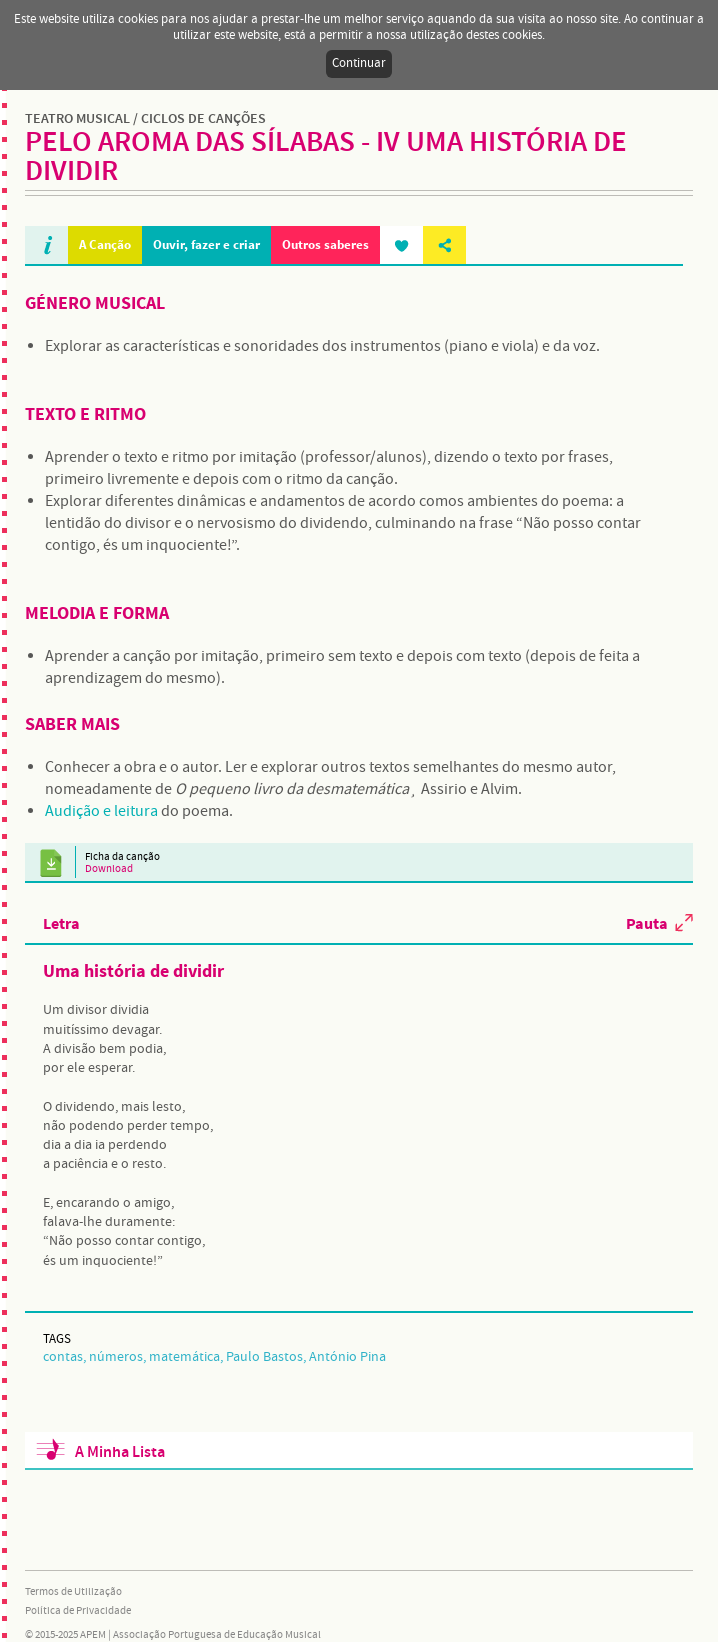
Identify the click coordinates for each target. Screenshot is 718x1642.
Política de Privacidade (78, 1611)
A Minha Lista (120, 1452)
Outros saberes (325, 244)
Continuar (359, 63)
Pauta (647, 923)
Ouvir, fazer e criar (206, 244)
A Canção (105, 244)
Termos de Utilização (73, 1592)
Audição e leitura (101, 811)
